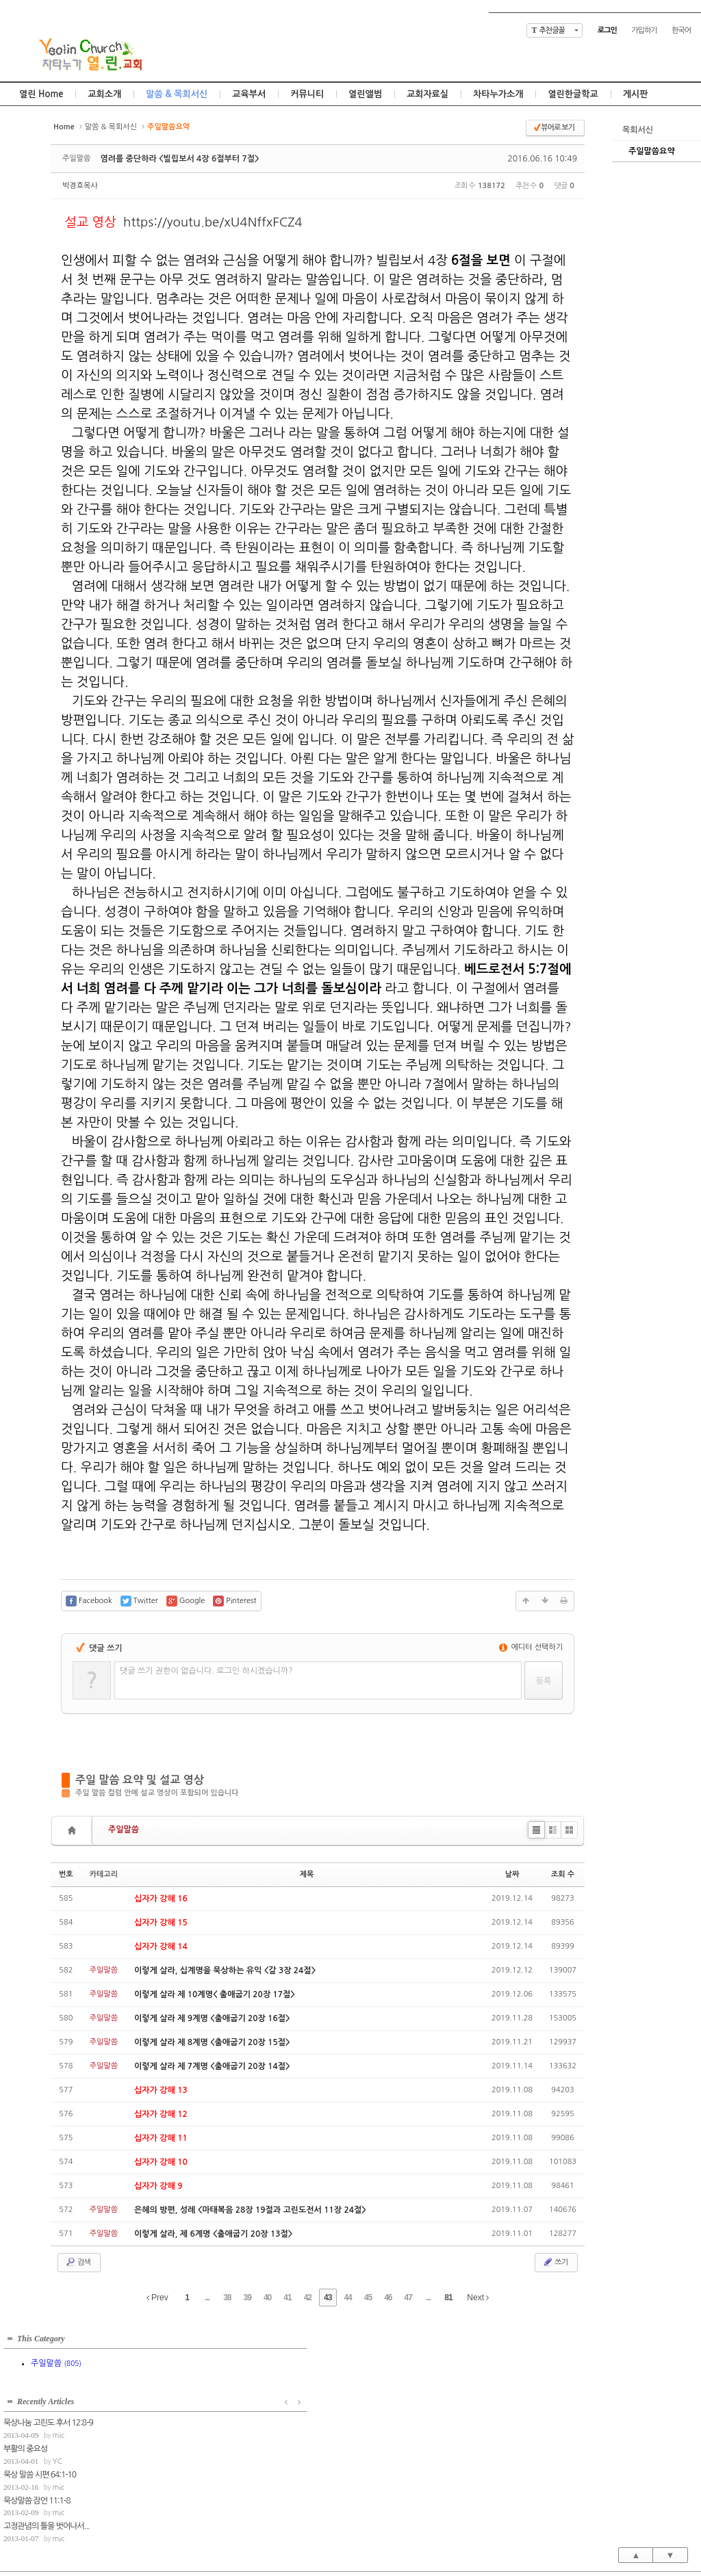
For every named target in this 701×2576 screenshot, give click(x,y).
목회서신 (637, 130)
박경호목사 (80, 186)
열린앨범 (365, 94)
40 (267, 2297)
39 (247, 2297)
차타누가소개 (498, 94)
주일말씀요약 (651, 151)
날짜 (512, 1874)
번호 (66, 1874)
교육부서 (249, 94)
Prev (157, 2297)
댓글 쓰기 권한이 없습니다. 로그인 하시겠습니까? (206, 1671)
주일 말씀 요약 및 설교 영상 (139, 1780)
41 (287, 2297)
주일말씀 (123, 1829)
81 (448, 2297)
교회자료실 (427, 94)
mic (202, 2369)
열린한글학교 (573, 94)
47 (408, 2297)
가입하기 (644, 30)
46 (388, 2297)
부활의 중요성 (169, 2383)
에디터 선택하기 (531, 1647)
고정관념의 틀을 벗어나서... (190, 2460)
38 (227, 2297)
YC (201, 2395)
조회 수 (562, 1874)
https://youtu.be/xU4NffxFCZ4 (213, 222)
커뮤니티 (307, 94)
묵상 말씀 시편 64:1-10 (183, 2409)
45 (368, 2297)
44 (347, 2297)
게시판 (635, 94)
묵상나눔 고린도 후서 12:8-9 (192, 2357)
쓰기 (555, 2261)
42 (307, 2297)
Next (478, 2297)
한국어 (681, 30)
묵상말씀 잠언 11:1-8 (180, 2434)
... (207, 2297)
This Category (41, 2336)
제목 (307, 1874)
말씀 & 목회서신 (176, 94)
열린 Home (41, 94)
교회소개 (104, 94)
